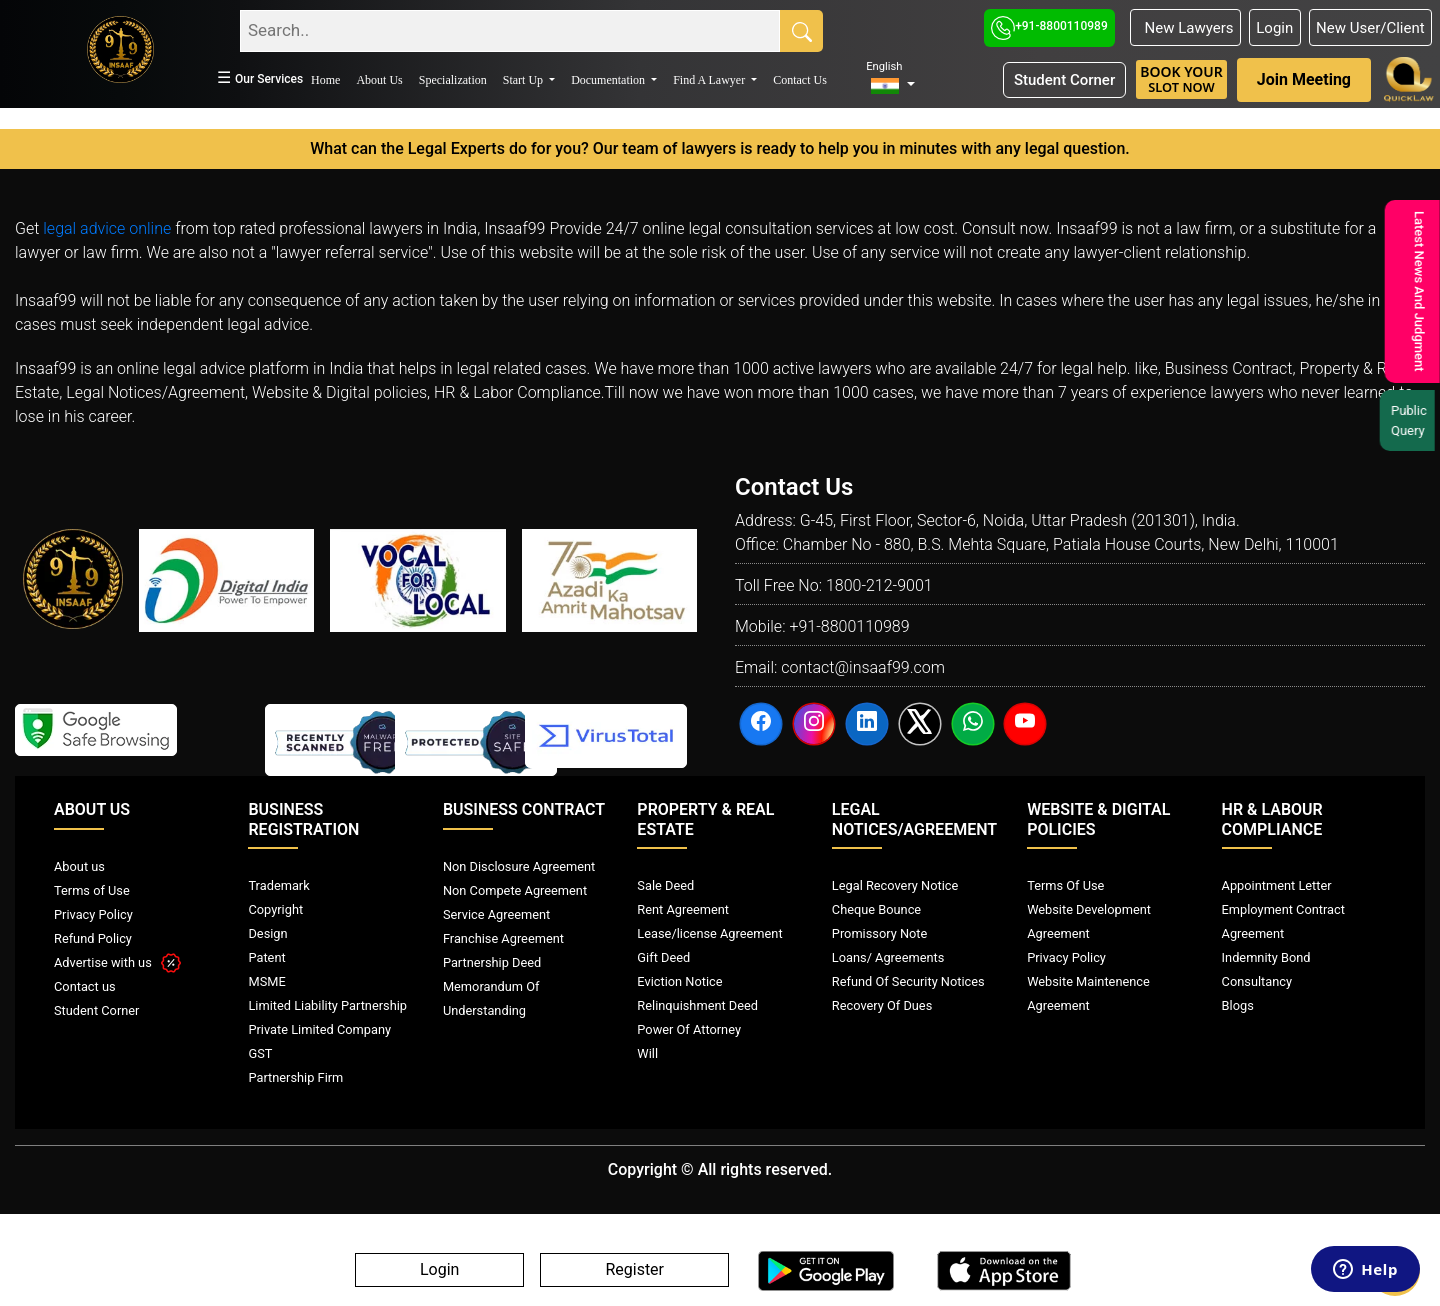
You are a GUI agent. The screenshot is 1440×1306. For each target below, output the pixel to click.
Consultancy (1257, 981)
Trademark (278, 885)
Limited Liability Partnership (327, 1005)
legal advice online (107, 228)
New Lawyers (1185, 28)
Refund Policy (93, 938)
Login (1274, 28)
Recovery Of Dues (882, 1005)
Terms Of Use (1065, 885)
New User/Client (1370, 28)
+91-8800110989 (1049, 26)
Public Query (1410, 420)
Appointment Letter (1277, 885)
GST (260, 1053)
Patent (266, 957)
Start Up (524, 80)
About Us (379, 80)
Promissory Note (880, 933)
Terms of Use (92, 890)
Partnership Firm (295, 1077)
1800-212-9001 (879, 585)
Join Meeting (1304, 79)
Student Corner (1064, 80)
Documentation (609, 80)
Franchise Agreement (503, 938)
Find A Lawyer (710, 80)
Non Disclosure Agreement (519, 866)
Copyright (275, 909)
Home (325, 80)
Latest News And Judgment (1415, 291)
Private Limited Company (319, 1029)
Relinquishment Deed (697, 1005)
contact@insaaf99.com (863, 667)
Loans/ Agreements (888, 957)
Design (267, 933)
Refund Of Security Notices (908, 981)
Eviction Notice (679, 981)
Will (647, 1053)
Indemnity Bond (1266, 957)
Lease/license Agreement (709, 933)
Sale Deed (665, 885)
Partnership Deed (492, 962)
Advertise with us (117, 962)
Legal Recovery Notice (895, 885)
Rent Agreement (683, 909)
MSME (266, 981)
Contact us (85, 986)
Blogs (1238, 1005)
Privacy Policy (93, 914)
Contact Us (800, 80)
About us (79, 866)
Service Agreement (496, 914)
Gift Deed (663, 957)
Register (634, 1270)
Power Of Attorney (689, 1029)
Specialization (453, 80)
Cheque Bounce (876, 909)
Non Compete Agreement (515, 890)
